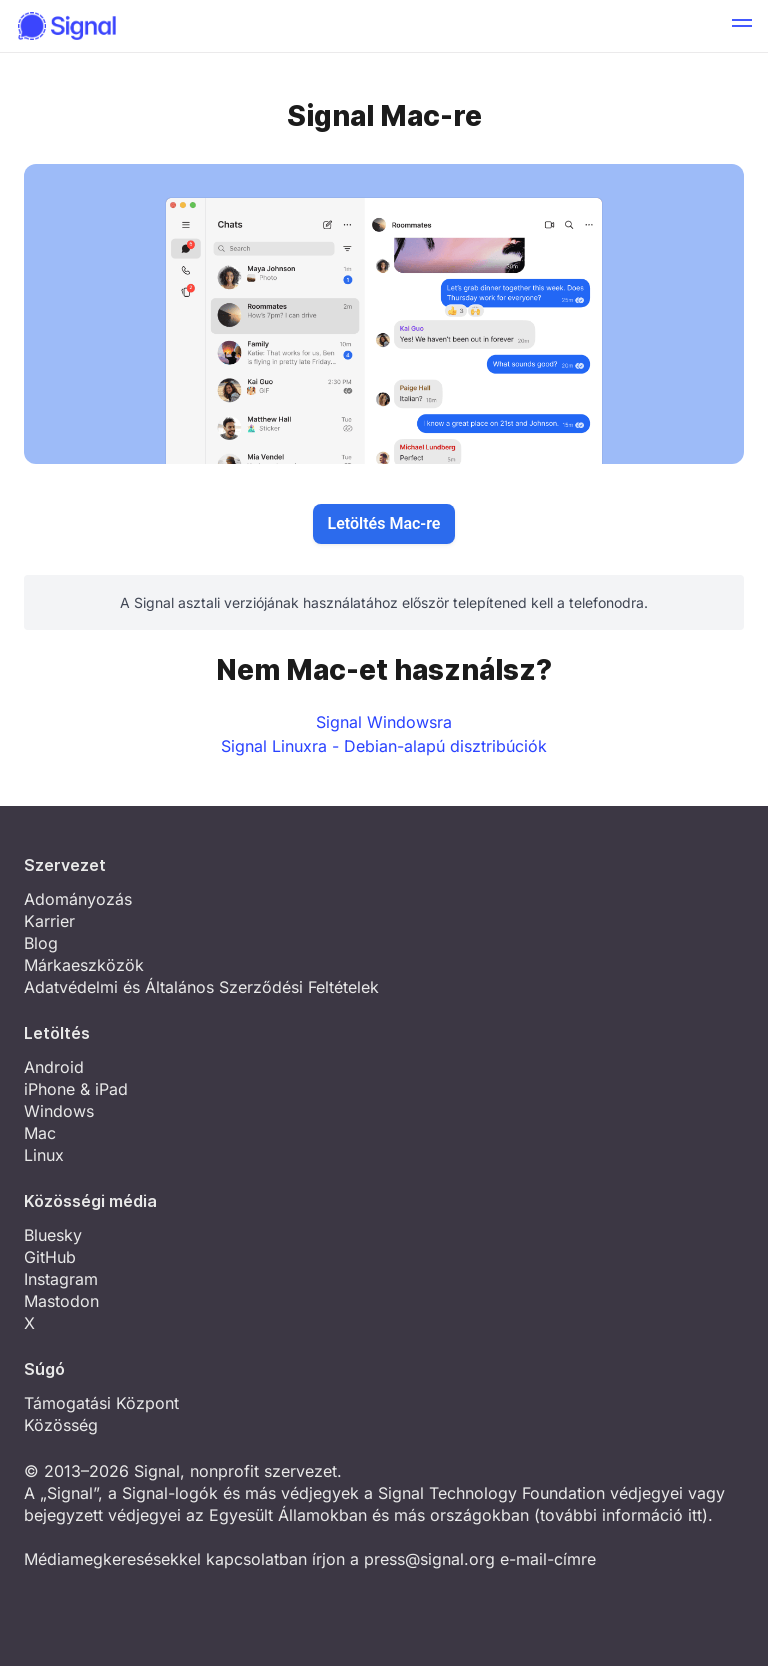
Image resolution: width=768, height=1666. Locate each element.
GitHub (50, 1257)
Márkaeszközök (84, 965)
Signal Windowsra (384, 722)
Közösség (61, 1425)
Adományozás (78, 899)
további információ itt (621, 1515)
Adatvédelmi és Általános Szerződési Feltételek (201, 987)
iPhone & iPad (76, 1089)
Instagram (61, 1279)
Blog (41, 943)
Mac (40, 1133)
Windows (59, 1111)
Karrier (49, 921)
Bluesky (53, 1235)
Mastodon (61, 1301)
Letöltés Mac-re (384, 523)
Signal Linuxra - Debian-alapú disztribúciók (384, 746)
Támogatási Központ (101, 1403)
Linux (44, 1155)
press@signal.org (429, 1559)
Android (54, 1067)
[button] (742, 26)
